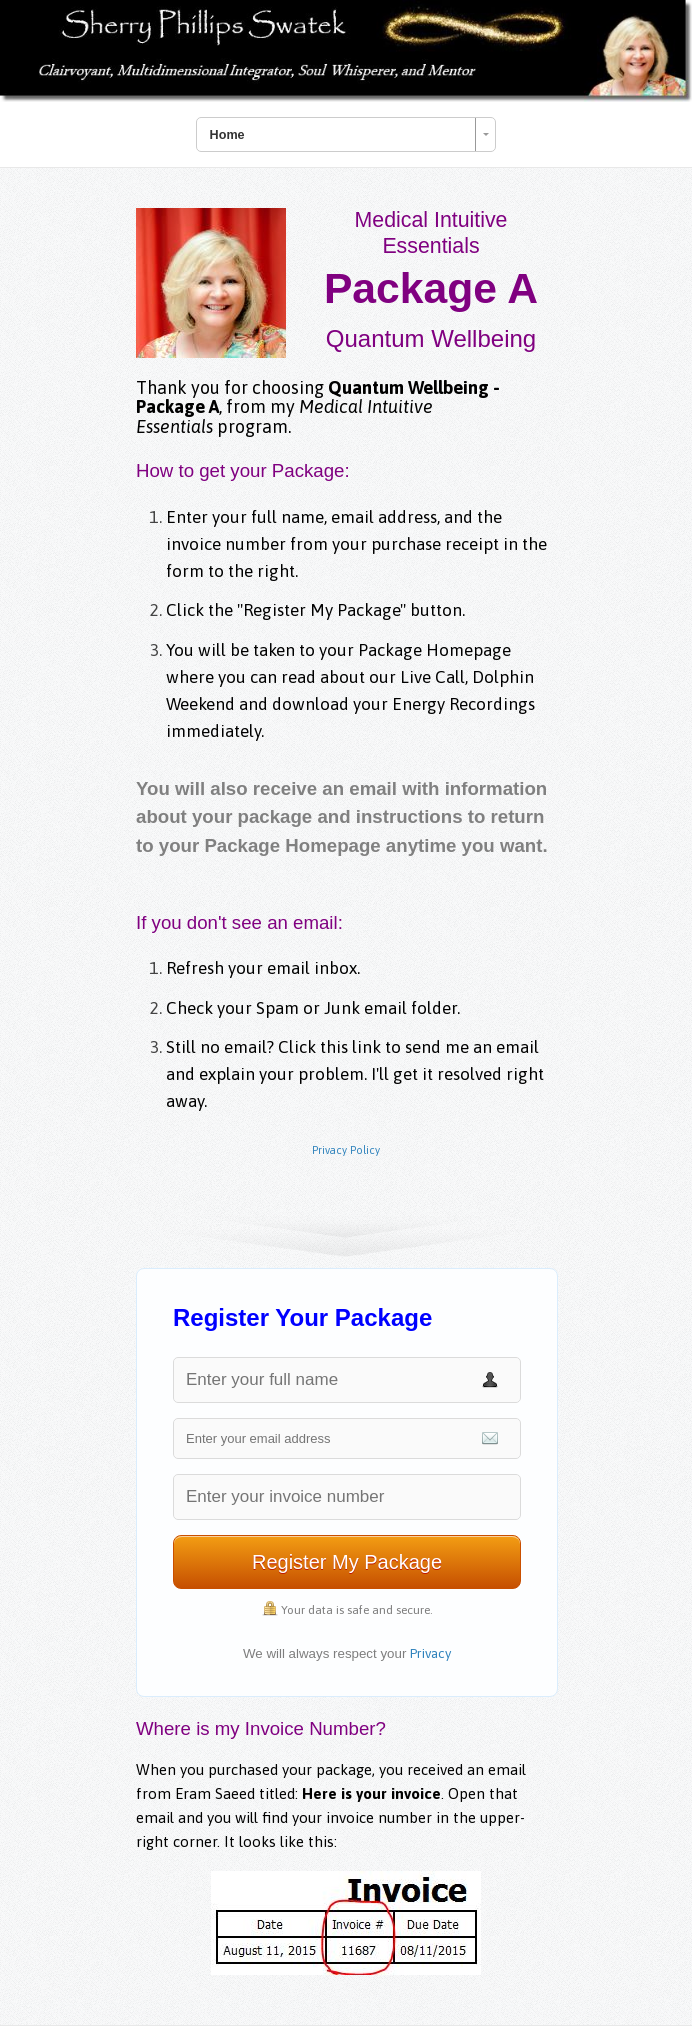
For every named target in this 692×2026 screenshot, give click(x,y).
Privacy (430, 1653)
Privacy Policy (346, 1150)
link (368, 1047)
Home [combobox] (227, 135)
